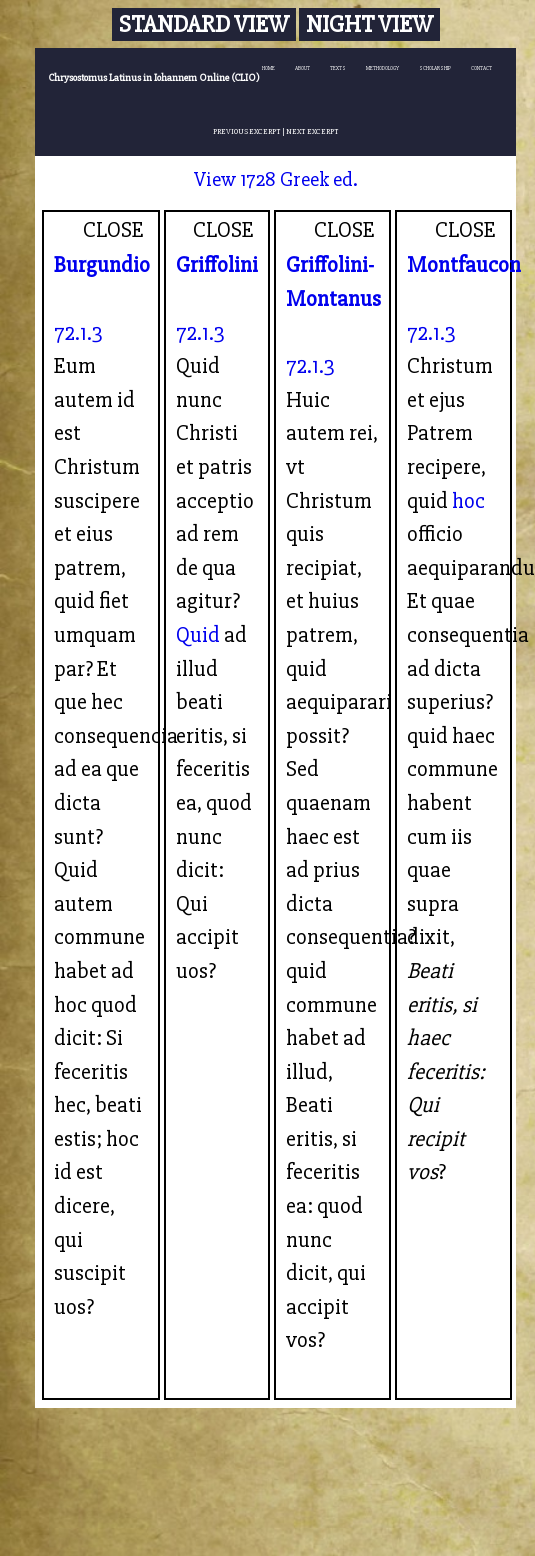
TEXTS (338, 68)
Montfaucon (464, 265)
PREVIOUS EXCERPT (247, 131)
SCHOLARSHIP (435, 68)
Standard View (204, 24)
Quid (198, 635)
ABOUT (302, 68)
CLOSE (113, 230)
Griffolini (217, 265)
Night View (369, 24)
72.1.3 (78, 333)
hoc (468, 501)
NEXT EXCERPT (312, 131)
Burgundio (102, 265)
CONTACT (481, 68)
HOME (268, 68)
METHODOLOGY (382, 68)
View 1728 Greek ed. (276, 179)
